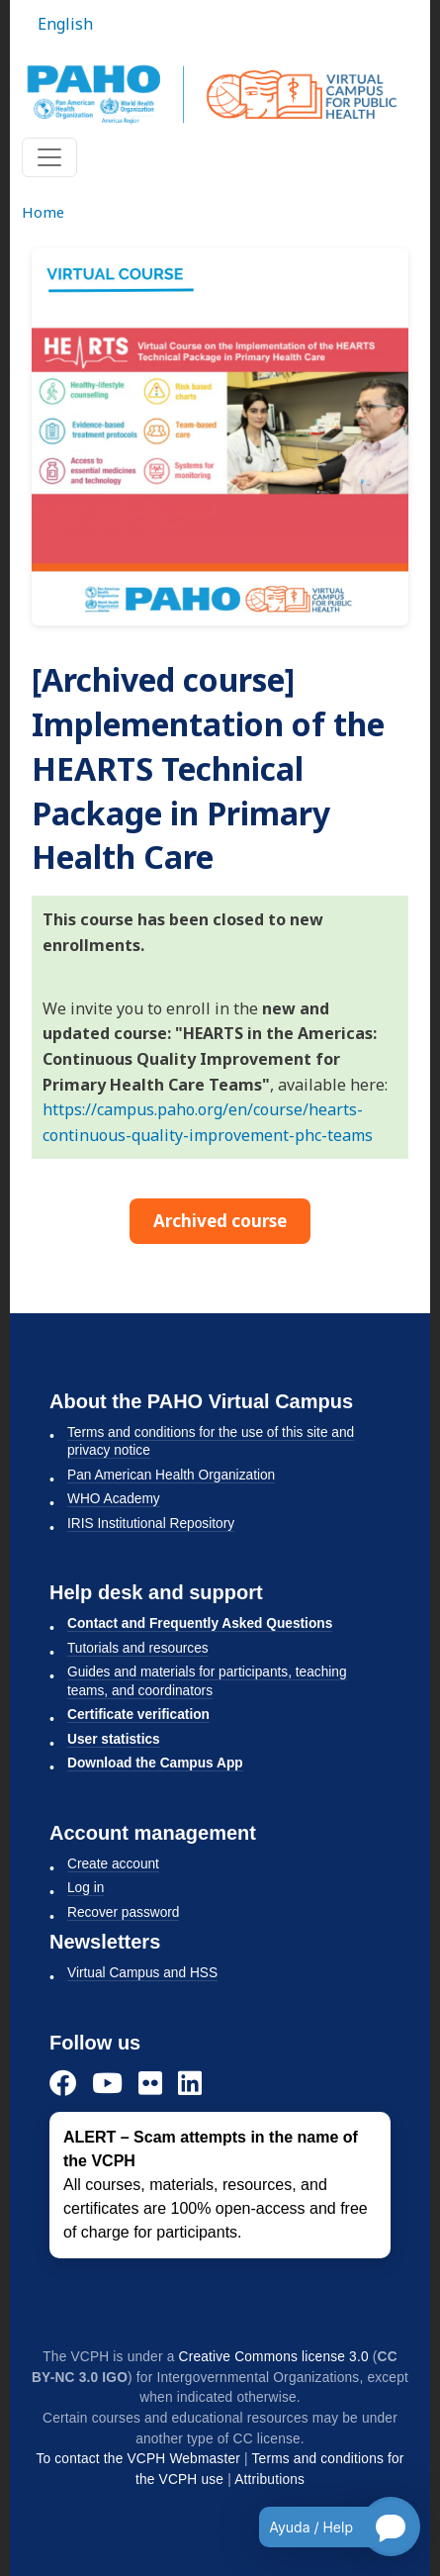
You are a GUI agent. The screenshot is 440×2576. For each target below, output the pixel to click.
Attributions (269, 2479)
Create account (113, 1864)
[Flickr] (150, 2082)
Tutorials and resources (138, 1648)
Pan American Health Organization (171, 1475)
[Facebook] (62, 2082)
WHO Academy (113, 1498)
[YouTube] (107, 2082)
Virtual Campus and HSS (142, 1972)
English (65, 24)
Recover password (123, 1912)
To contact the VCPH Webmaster (138, 2458)
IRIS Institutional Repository (150, 1523)
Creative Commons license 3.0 (274, 2356)
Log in (85, 1887)
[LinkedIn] (190, 2082)
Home (43, 212)
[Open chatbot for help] (324, 2526)
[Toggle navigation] (49, 157)
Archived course (220, 1220)
